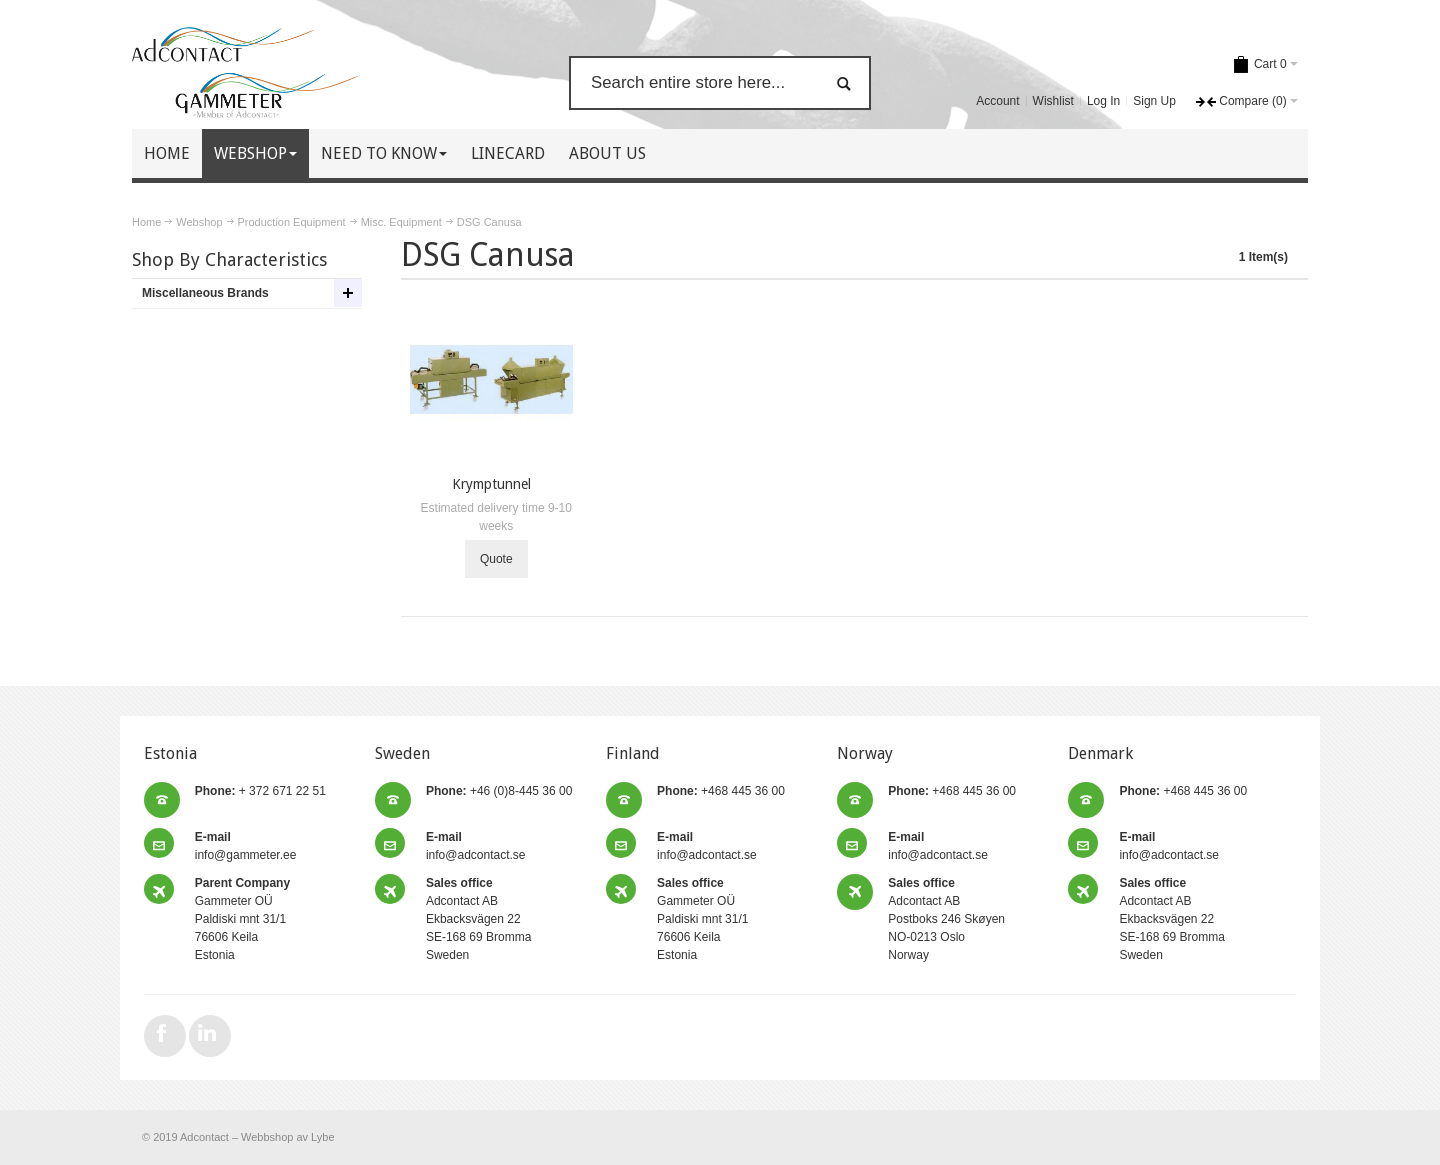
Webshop (199, 222)
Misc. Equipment (401, 222)
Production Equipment (292, 222)
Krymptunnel (491, 484)
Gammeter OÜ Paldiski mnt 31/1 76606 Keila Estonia (242, 919)
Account (997, 101)
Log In (1103, 101)
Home (146, 222)
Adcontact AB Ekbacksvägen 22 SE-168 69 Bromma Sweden (478, 919)
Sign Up (1154, 101)
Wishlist (1053, 101)
